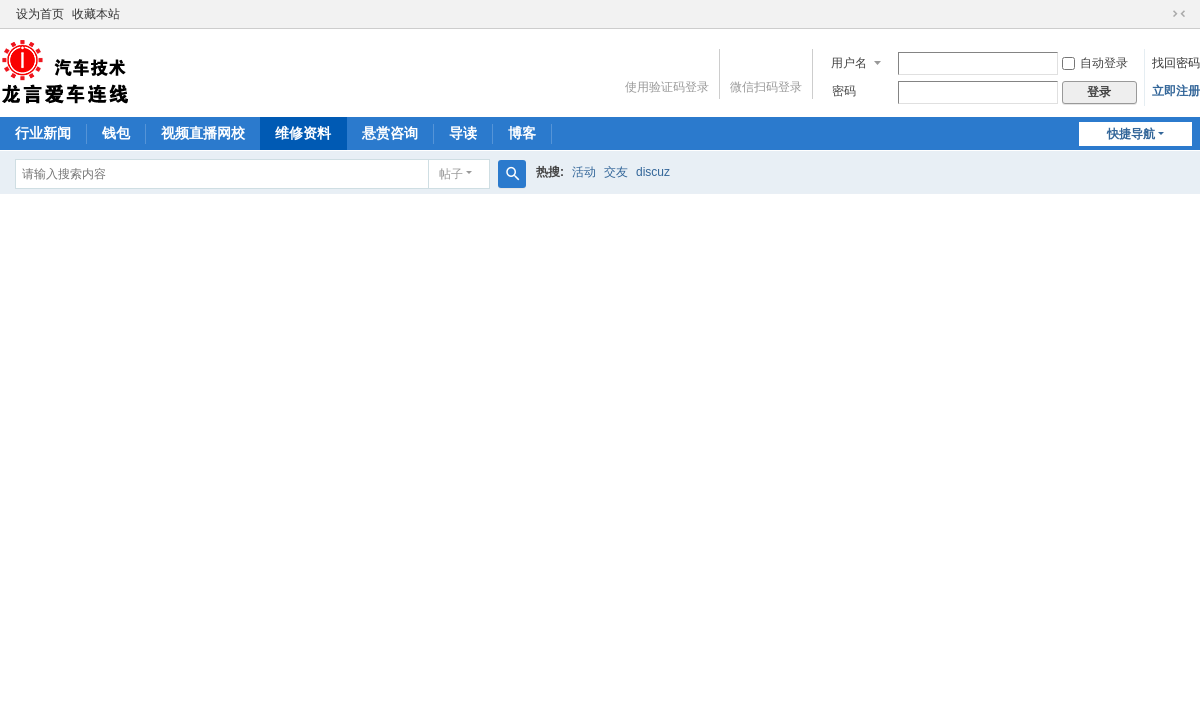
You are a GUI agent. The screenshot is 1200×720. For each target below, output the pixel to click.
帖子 (451, 174)
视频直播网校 (203, 133)
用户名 (849, 63)
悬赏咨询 (390, 133)
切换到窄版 (1179, 14)
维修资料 (303, 133)
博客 (522, 133)
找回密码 (1176, 63)
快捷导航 (1131, 134)
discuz (653, 172)
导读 (463, 133)
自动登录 (1095, 63)
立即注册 (1176, 91)
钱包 (116, 133)
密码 (844, 91)
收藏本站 (96, 14)
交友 (616, 172)
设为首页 (40, 14)
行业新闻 (43, 133)
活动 (584, 172)
